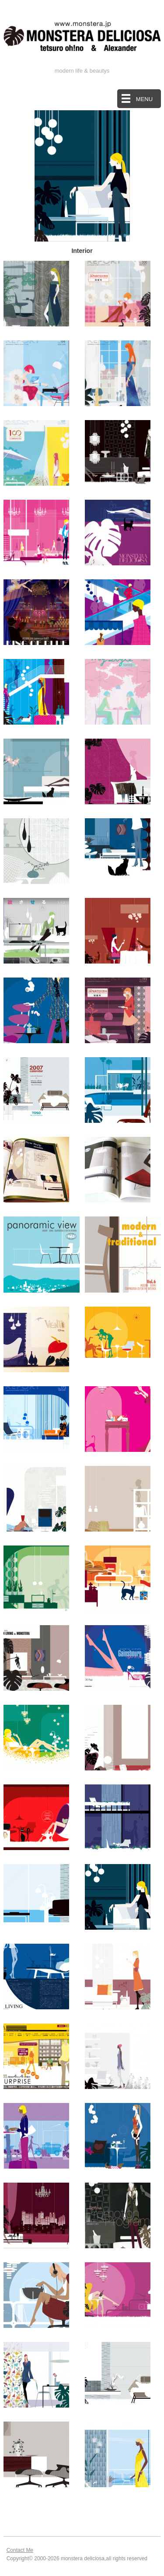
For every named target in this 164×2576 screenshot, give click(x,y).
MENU (144, 99)
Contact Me (20, 2550)
